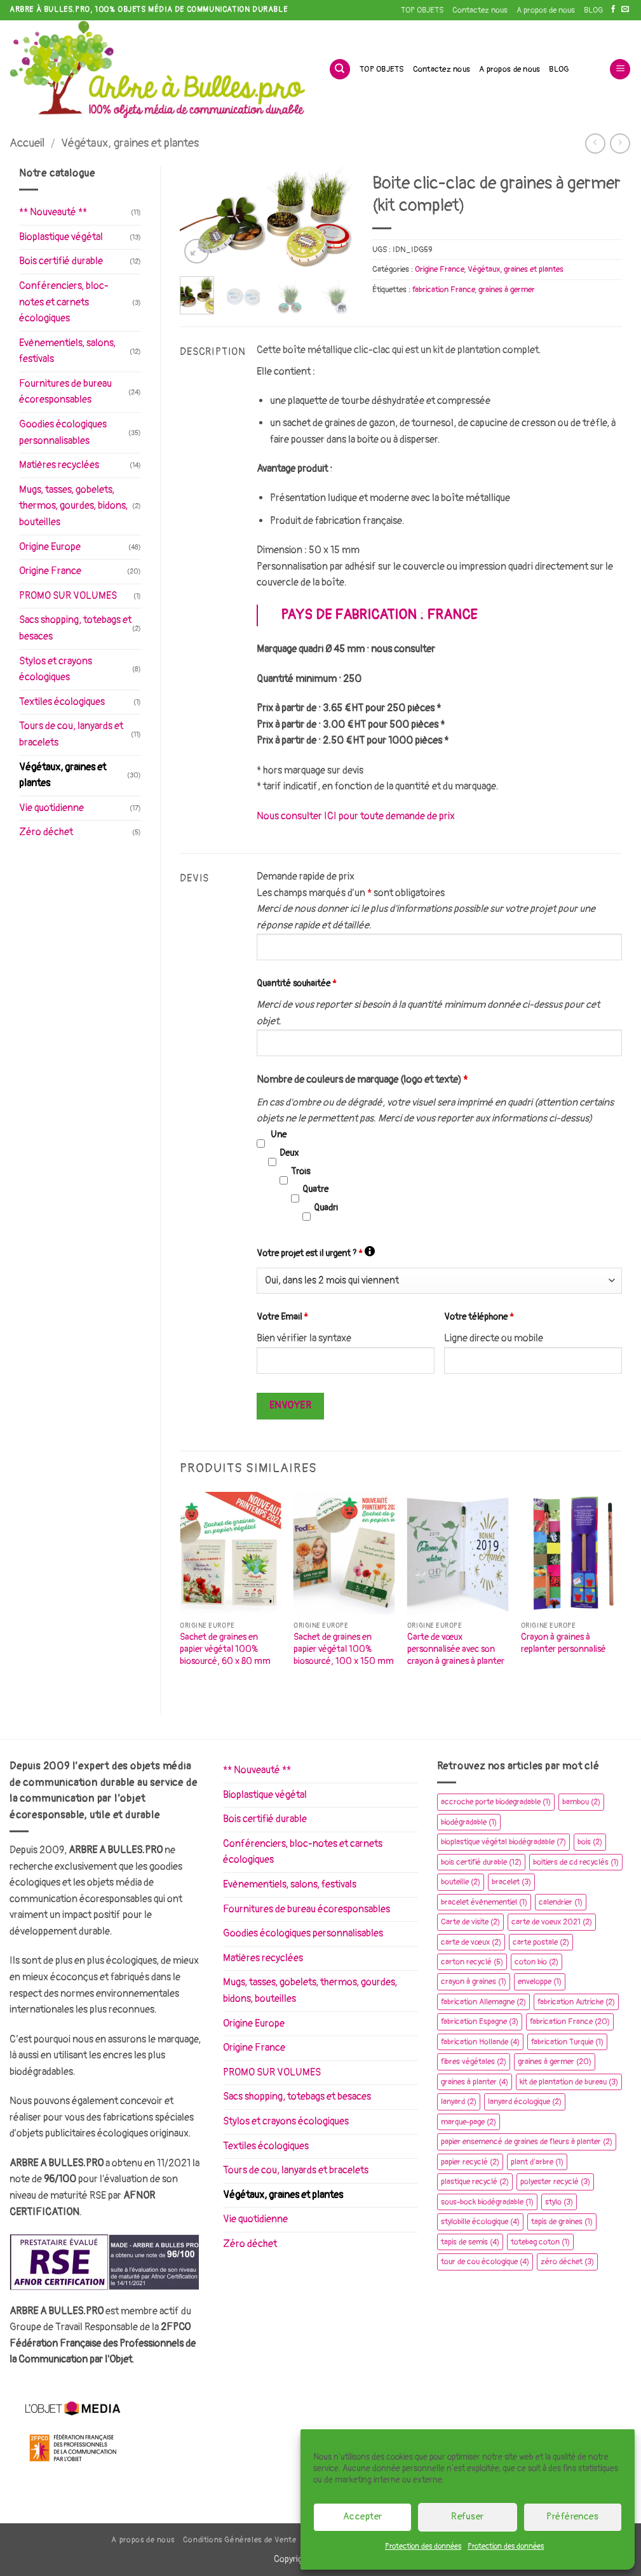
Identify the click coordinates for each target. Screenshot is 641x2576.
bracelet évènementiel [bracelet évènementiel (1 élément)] (484, 1902)
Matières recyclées (59, 465)
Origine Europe (50, 546)
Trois (300, 1171)
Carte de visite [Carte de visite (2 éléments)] (470, 1922)
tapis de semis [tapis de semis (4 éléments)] (470, 2242)
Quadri (326, 1207)
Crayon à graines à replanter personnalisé (563, 1643)
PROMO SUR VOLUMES (68, 595)
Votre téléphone (479, 1316)
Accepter (362, 2517)
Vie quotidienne (51, 808)
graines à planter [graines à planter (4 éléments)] (474, 2082)
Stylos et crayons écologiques (55, 669)
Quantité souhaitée (297, 983)
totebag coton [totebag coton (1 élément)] (540, 2242)
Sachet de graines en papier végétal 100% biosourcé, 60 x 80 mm (225, 1649)
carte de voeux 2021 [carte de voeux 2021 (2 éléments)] (551, 1922)
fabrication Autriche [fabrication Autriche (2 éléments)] (576, 2002)
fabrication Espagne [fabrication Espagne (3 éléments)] (479, 2021)
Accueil (27, 143)
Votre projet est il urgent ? (316, 1252)
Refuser (467, 2517)
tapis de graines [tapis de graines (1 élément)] (562, 2222)
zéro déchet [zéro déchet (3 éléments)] (567, 2262)
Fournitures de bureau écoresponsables (65, 391)
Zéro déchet (46, 832)
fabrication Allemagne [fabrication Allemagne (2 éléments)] (483, 2002)
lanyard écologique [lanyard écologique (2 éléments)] (525, 2101)
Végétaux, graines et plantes (130, 143)
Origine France (50, 571)
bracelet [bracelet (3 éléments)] (511, 1882)
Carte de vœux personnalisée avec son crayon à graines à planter (455, 1649)
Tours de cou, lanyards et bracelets (71, 734)
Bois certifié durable (61, 261)
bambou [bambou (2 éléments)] (581, 1802)
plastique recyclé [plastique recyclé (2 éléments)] (475, 2182)
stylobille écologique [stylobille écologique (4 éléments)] (480, 2222)
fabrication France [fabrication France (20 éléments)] (570, 2021)
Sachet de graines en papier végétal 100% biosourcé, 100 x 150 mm (344, 1649)
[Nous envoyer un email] (625, 9)
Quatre (315, 1189)
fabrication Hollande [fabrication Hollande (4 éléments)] (480, 2042)
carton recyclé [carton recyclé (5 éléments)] (472, 1962)
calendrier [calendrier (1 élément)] (561, 1902)
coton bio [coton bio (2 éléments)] (536, 1962)
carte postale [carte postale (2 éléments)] (541, 1942)
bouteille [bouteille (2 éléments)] (460, 1882)
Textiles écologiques (62, 701)
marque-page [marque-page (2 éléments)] (468, 2122)
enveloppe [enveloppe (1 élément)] (540, 1981)
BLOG (593, 10)
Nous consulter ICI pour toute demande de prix (356, 816)
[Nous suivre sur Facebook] (613, 9)
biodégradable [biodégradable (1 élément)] (469, 1822)
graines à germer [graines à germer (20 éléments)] (554, 2061)
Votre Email (282, 1316)
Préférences (572, 2517)
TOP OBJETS (422, 10)
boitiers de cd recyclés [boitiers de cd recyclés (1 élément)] (576, 1862)
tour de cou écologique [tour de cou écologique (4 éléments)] (485, 2262)
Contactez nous (480, 10)
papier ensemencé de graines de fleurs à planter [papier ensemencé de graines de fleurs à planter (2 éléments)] (526, 2142)
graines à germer (506, 290)
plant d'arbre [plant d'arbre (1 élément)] (537, 2162)
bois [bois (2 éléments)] (589, 1842)
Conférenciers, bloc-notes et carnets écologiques (64, 302)
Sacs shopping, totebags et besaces (75, 628)
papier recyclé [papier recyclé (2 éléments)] (470, 2162)
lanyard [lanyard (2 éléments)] (458, 2101)
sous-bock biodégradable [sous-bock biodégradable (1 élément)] (487, 2202)
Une (279, 1134)
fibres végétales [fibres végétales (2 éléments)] (473, 2061)
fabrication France (443, 290)
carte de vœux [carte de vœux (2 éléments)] (471, 1942)
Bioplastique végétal (61, 237)
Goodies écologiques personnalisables (63, 432)
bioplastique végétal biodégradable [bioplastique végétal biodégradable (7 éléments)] (503, 1842)
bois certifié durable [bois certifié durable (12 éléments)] (481, 1862)
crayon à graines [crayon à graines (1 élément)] (473, 1981)
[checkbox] (261, 1143)
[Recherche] (340, 69)
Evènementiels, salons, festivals (67, 351)
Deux (289, 1153)
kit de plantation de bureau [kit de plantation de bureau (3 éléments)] (569, 2082)
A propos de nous (545, 10)
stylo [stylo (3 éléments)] (559, 2202)
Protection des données (423, 2546)
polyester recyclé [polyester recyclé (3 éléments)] (555, 2182)
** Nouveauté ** (53, 212)
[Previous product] (620, 143)
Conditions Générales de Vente (240, 2540)
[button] (620, 69)
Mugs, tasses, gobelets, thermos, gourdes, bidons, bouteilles (73, 505)
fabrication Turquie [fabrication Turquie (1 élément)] (567, 2042)
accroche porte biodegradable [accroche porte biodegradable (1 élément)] (496, 1802)
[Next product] (595, 143)
